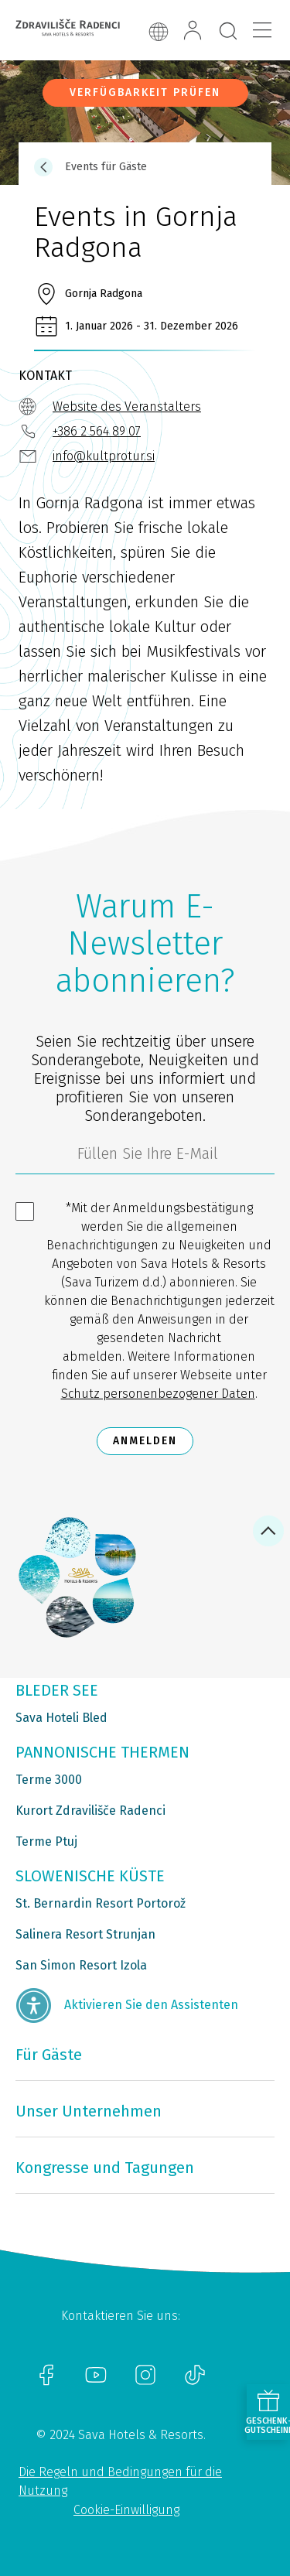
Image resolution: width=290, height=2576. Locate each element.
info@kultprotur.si (104, 456)
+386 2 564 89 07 (97, 431)
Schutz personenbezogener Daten (158, 1393)
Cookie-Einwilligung (126, 2510)
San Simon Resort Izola (81, 1965)
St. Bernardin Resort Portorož (100, 1903)
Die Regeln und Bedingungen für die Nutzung (120, 2481)
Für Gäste (48, 2054)
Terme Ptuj (46, 1841)
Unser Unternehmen (88, 2111)
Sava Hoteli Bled (61, 1717)
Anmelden (145, 1440)
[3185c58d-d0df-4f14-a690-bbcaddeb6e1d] (145, 1157)
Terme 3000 (48, 1779)
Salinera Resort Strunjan (85, 1934)
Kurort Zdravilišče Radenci (90, 1810)
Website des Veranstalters (127, 406)
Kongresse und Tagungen (104, 2167)
